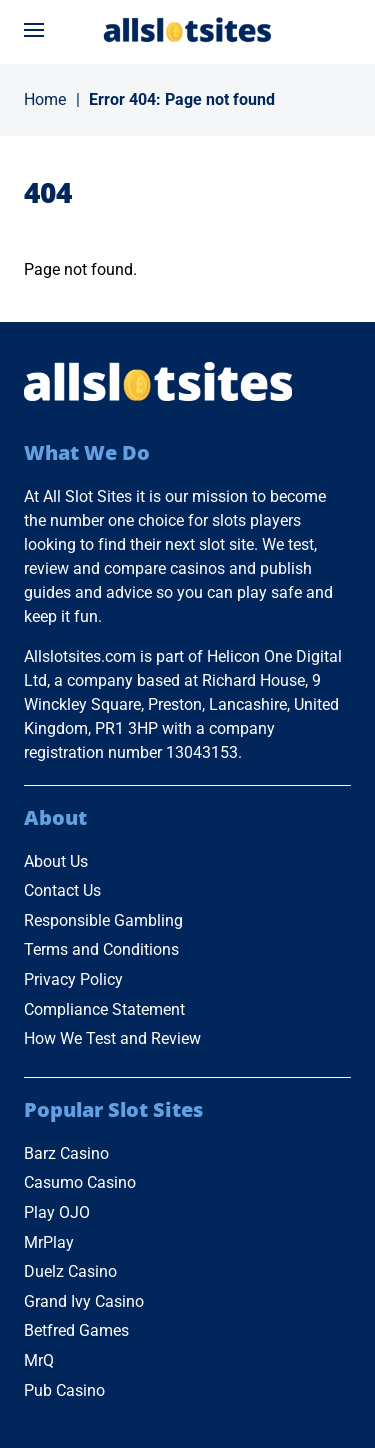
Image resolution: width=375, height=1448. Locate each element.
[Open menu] (34, 30)
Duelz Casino (70, 1271)
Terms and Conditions (101, 949)
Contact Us (62, 890)
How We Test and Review (112, 1038)
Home (45, 99)
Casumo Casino (80, 1182)
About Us (56, 861)
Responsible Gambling (103, 920)
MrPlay (49, 1242)
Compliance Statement (104, 1009)
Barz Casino (66, 1153)
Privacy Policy (73, 979)
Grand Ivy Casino (84, 1301)
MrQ (39, 1360)
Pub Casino (64, 1390)
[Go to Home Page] (188, 29)
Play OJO (57, 1212)
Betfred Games (76, 1330)
